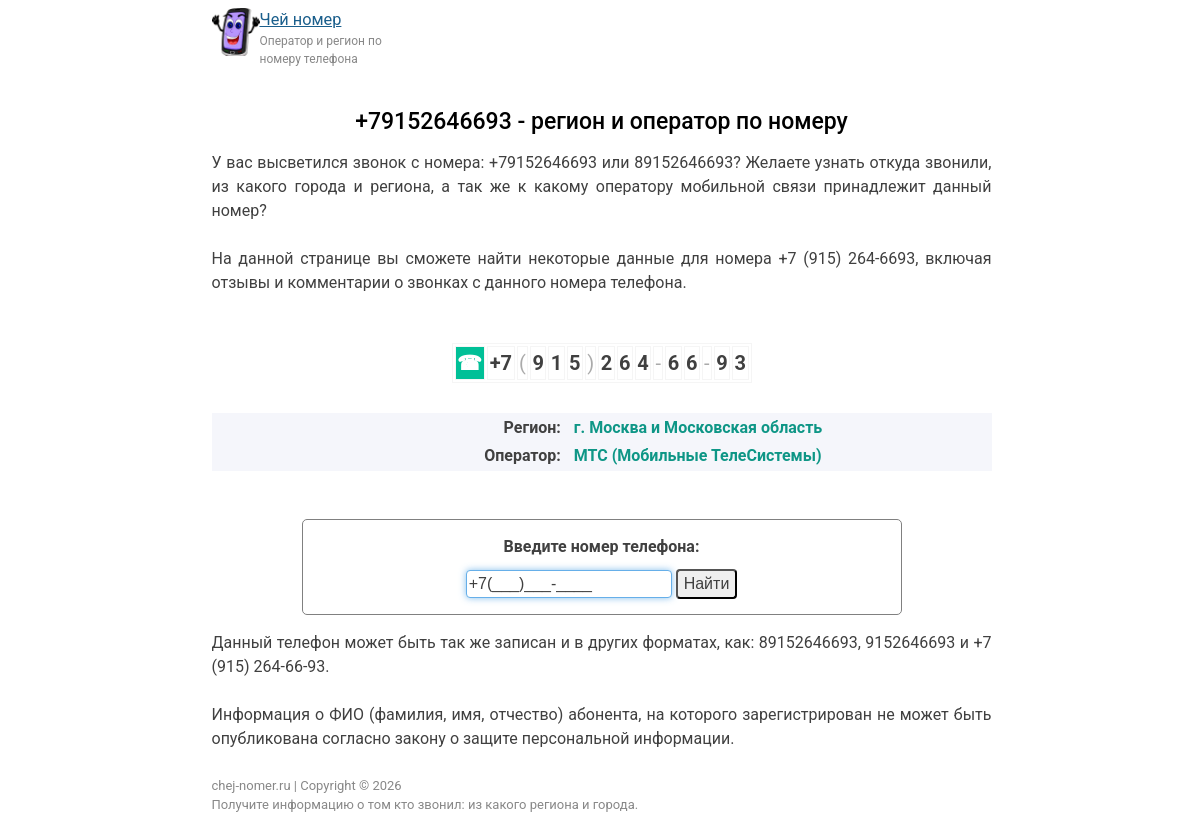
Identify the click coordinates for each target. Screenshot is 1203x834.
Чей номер (301, 19)
